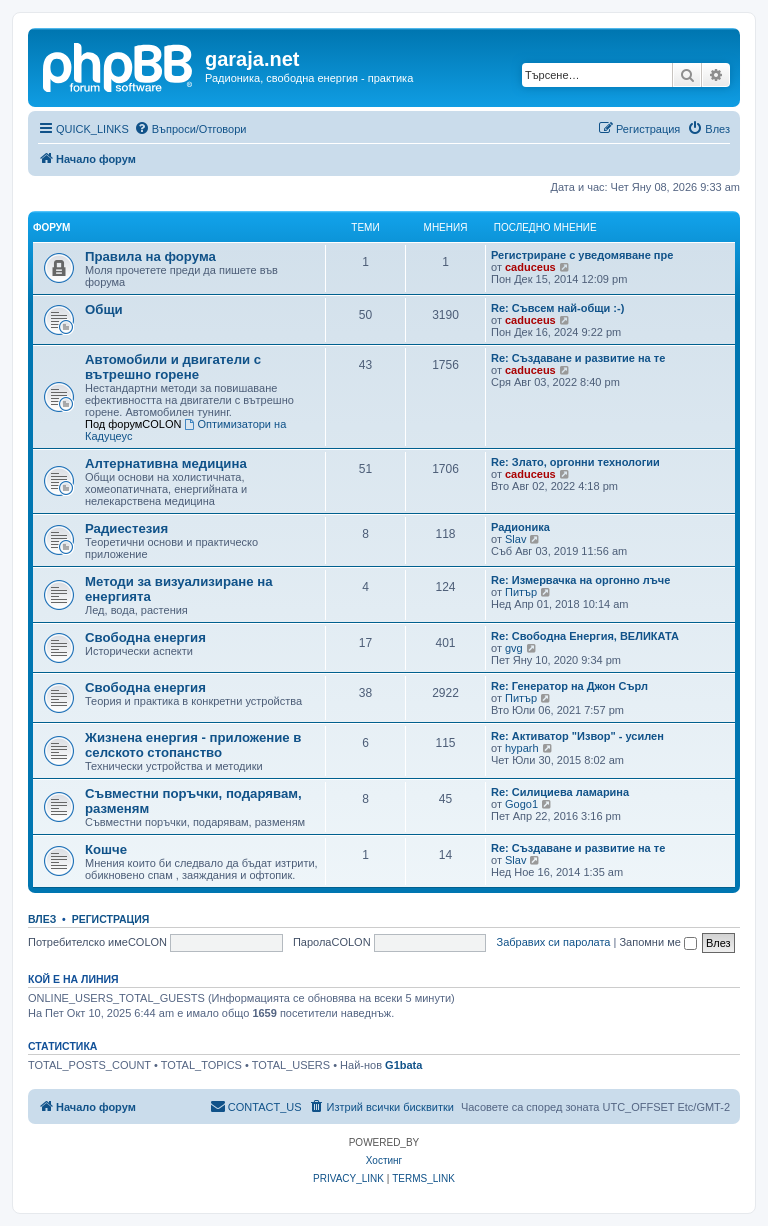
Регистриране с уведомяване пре (582, 255)
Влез (42, 919)
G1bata (403, 1065)
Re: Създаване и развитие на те (578, 358)
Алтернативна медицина (166, 463)
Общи (104, 309)
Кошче (106, 849)
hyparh (522, 748)
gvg (514, 648)
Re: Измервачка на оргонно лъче (580, 580)
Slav (515, 539)
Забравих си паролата (554, 942)
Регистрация (111, 919)
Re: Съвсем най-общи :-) (557, 308)
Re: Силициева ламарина (560, 792)
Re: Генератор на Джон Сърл (569, 686)
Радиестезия (126, 528)
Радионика (520, 527)
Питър (521, 592)
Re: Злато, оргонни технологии (575, 462)
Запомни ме (657, 942)
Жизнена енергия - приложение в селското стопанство (193, 745)
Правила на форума (150, 256)
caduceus (530, 267)
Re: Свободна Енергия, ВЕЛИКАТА (585, 636)
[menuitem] (190, 129)
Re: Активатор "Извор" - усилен (577, 736)
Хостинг (384, 1160)
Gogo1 (521, 804)
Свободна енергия (145, 637)
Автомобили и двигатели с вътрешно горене (173, 367)
